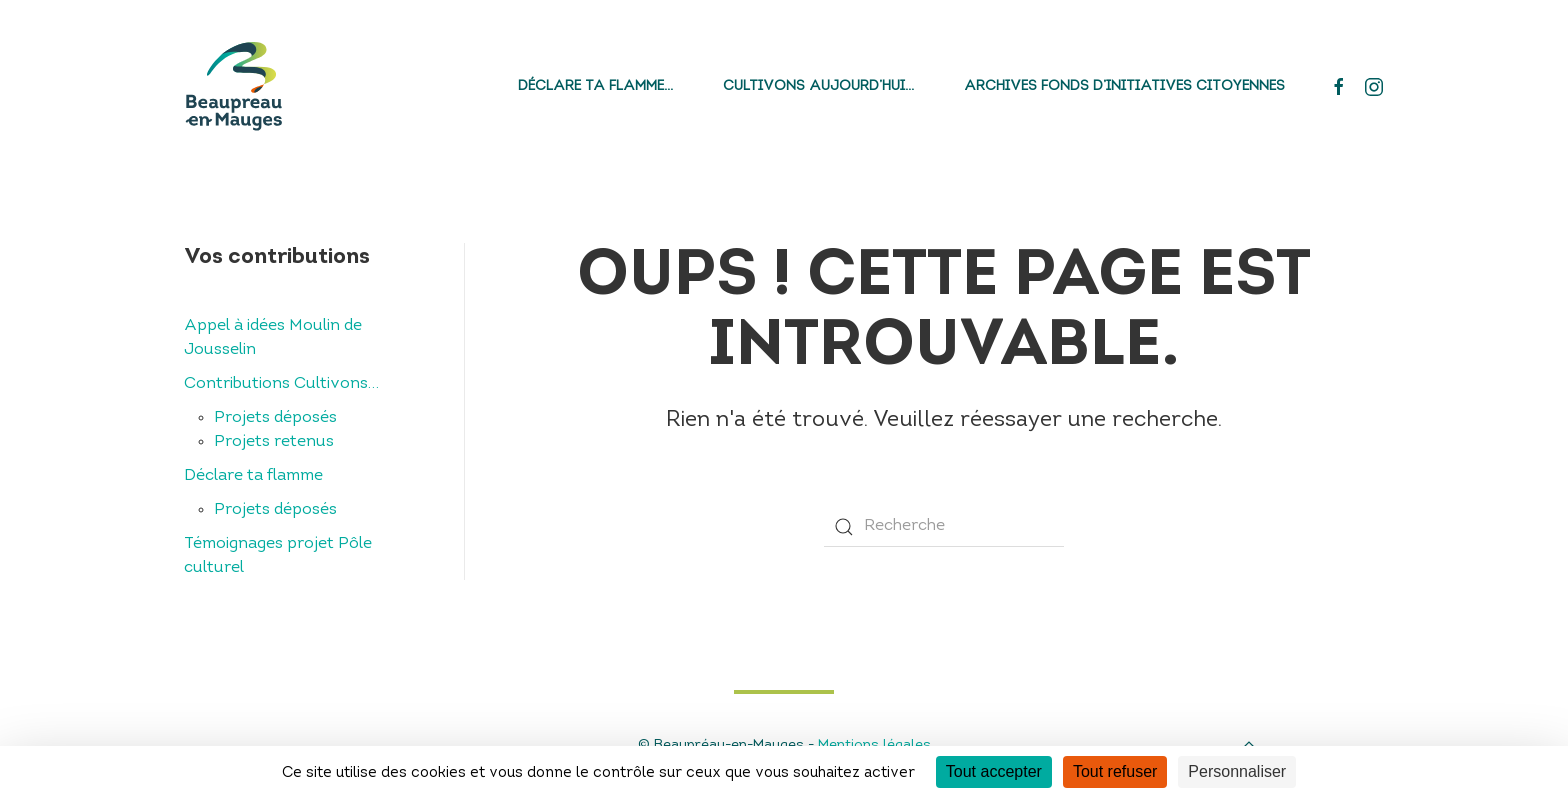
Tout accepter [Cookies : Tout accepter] (994, 771)
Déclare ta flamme (253, 476)
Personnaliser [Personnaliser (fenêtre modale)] (1237, 771)
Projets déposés (275, 418)
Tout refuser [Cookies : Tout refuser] (1115, 771)
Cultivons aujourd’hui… (818, 86)
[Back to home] (234, 86)
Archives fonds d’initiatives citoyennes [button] (1124, 86)
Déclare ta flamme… (595, 86)
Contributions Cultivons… (281, 384)
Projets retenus (274, 442)
